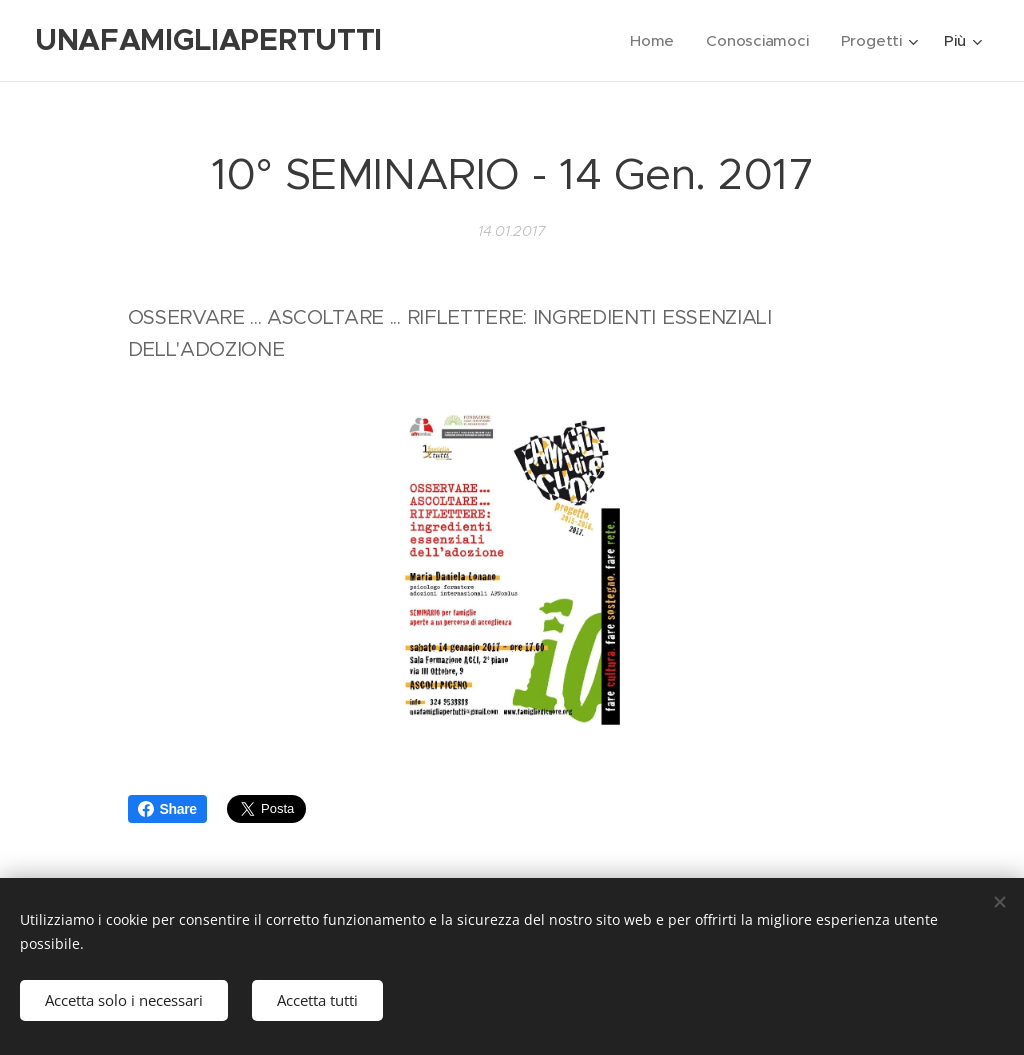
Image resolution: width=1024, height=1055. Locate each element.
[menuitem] (653, 41)
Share (167, 809)
